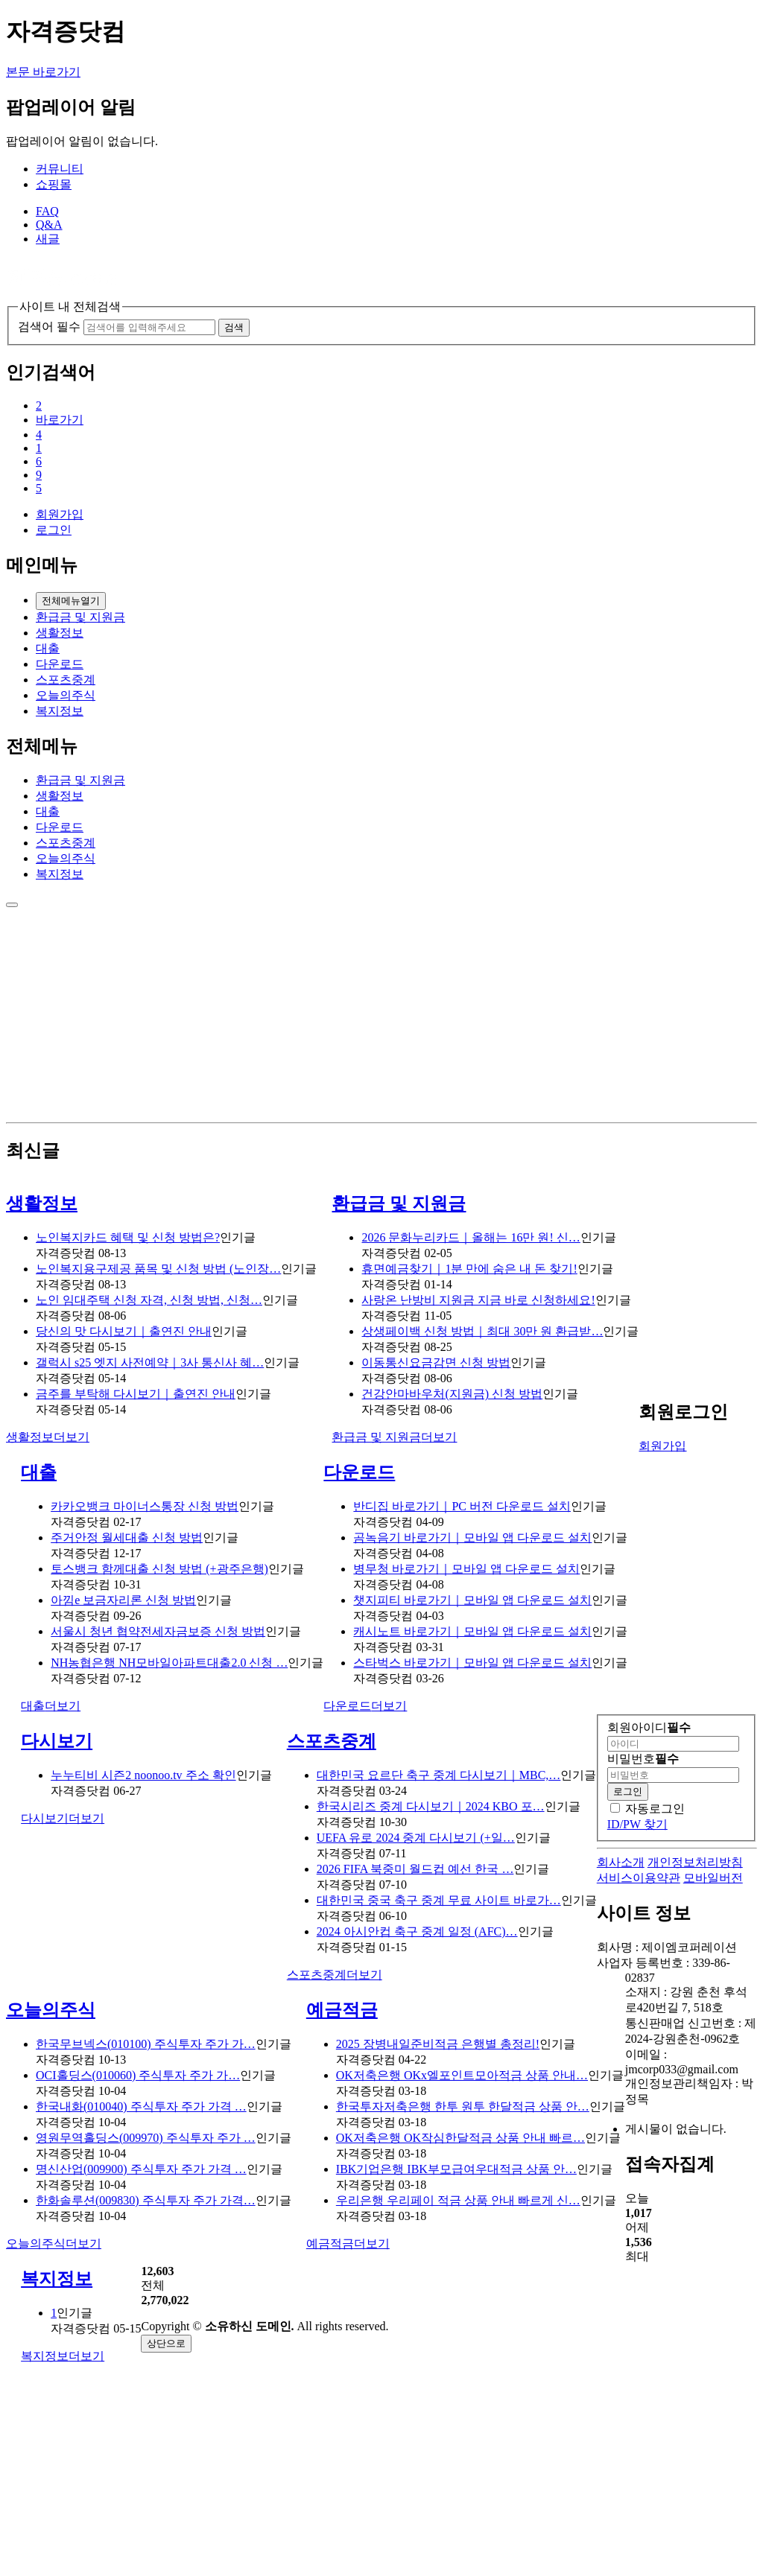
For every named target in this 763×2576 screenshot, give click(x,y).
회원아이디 (649, 1727)
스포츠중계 (65, 679)
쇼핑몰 (54, 184)
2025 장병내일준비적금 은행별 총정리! (437, 2044)
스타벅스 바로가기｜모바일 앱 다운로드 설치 (472, 1662)
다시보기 (56, 1741)
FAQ (47, 211)
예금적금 (342, 2010)
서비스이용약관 (638, 1877)
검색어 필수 (49, 326)
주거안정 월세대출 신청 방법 (127, 1537)
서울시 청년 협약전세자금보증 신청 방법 (158, 1631)
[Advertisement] (381, 1012)
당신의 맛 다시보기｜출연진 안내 (124, 1331)
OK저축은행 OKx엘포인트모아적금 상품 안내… (462, 2075)
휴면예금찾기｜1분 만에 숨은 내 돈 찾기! (469, 1268)
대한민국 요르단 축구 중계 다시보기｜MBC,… (439, 1775)
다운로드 (59, 664)
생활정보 (59, 632)
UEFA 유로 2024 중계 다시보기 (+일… (416, 1837)
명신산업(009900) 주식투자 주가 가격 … (141, 2169)
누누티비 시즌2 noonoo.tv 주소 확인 (143, 1775)
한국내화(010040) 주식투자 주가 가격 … (141, 2106)
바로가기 (59, 419)
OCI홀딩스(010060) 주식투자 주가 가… (138, 2075)
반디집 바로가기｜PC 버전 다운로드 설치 (462, 1506)
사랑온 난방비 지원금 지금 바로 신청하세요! (478, 1300)
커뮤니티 (59, 168)
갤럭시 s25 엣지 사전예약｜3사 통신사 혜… (150, 1362)
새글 (48, 238)
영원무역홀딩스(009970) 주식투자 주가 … (146, 2137)
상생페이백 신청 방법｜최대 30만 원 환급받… (482, 1331)
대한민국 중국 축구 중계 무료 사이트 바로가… (439, 1900)
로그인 (54, 530)
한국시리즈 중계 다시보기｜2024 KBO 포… (431, 1806)
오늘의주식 (65, 695)
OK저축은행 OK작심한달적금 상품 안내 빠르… (460, 2137)
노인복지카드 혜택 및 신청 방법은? (128, 1237)
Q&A (49, 224)
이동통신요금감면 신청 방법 (435, 1362)
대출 (48, 648)
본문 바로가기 (43, 72)
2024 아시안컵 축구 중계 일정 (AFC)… (417, 1931)
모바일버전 (713, 1877)
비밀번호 (643, 1758)
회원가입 (59, 514)
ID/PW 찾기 (637, 1824)
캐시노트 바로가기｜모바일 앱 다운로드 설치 (472, 1631)
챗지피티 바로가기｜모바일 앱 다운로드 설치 (472, 1600)
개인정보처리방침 (695, 1862)
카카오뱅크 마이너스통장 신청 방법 (144, 1506)
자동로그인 (655, 1808)
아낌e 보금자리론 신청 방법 (123, 1600)
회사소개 (621, 1862)
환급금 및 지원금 (80, 617)
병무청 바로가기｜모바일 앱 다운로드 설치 (466, 1568)
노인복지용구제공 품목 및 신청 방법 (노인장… (158, 1268)
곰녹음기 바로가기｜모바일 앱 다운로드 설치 (472, 1537)
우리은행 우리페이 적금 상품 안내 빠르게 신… (458, 2200)
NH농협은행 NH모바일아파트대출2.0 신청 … (169, 1662)
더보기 (47, 1437)
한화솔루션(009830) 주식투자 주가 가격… (146, 2200)
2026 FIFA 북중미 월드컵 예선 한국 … (415, 1869)
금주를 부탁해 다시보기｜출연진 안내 (135, 1393)
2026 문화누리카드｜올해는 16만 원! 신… (470, 1237)
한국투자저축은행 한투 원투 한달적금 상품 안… (462, 2106)
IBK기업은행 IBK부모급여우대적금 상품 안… (456, 2169)
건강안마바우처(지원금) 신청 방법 (451, 1393)
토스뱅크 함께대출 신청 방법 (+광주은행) (159, 1568)
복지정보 (59, 711)
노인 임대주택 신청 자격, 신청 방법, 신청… (149, 1300)
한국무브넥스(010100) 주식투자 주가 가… (146, 2044)
